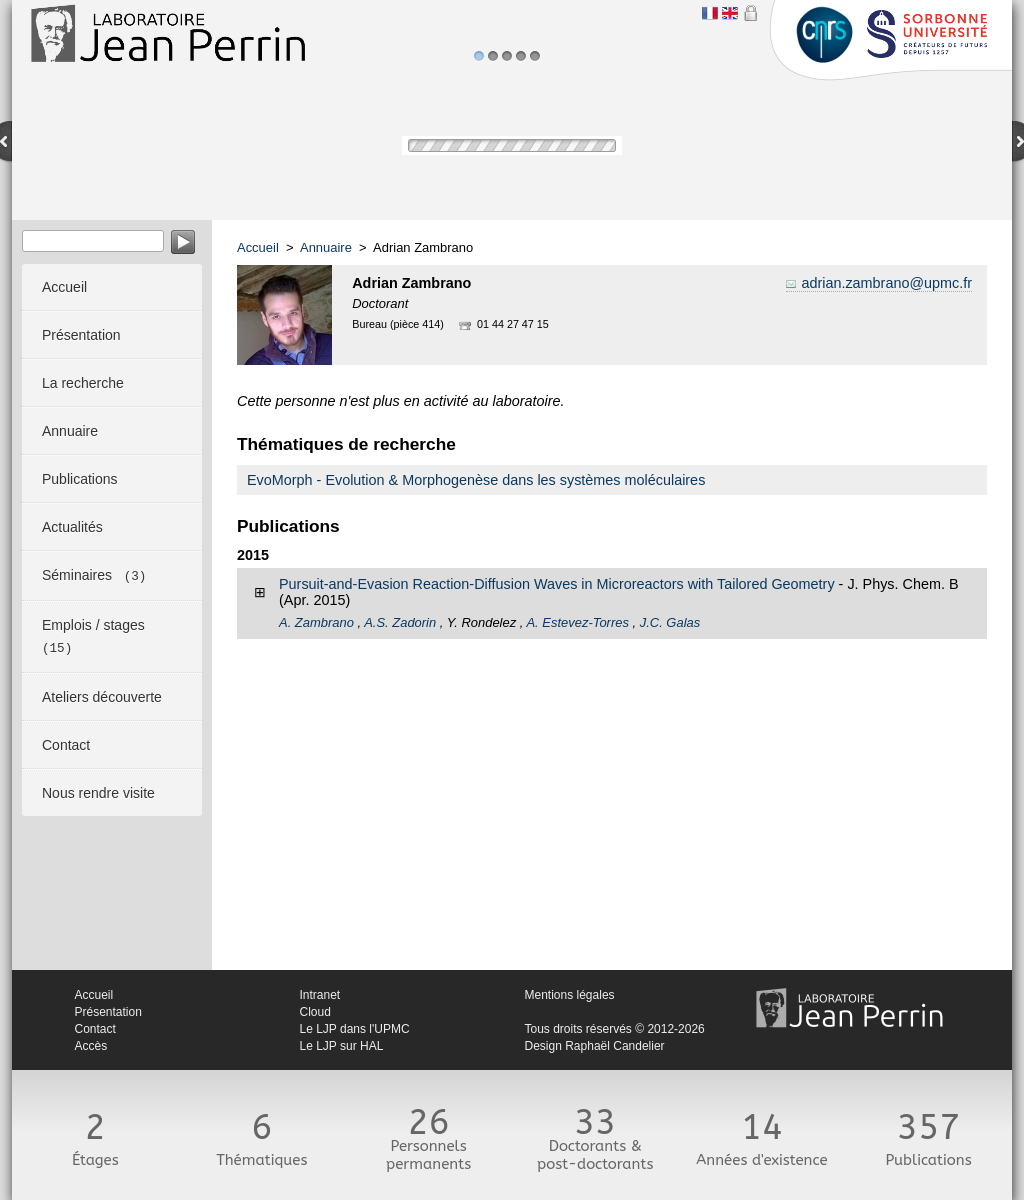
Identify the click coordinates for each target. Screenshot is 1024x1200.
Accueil (258, 247)
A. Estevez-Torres (577, 622)
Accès (91, 1046)
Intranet (320, 995)
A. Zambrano (316, 622)
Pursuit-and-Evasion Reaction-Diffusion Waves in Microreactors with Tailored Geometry (557, 584)
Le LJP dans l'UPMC (355, 1029)
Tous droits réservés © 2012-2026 (615, 1029)
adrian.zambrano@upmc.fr (886, 283)
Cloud (315, 1012)
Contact (95, 1029)
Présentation (108, 1012)
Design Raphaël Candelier (595, 1046)
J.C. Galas (670, 622)
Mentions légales (570, 995)
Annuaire (326, 247)
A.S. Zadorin (400, 622)
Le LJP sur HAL (342, 1046)
